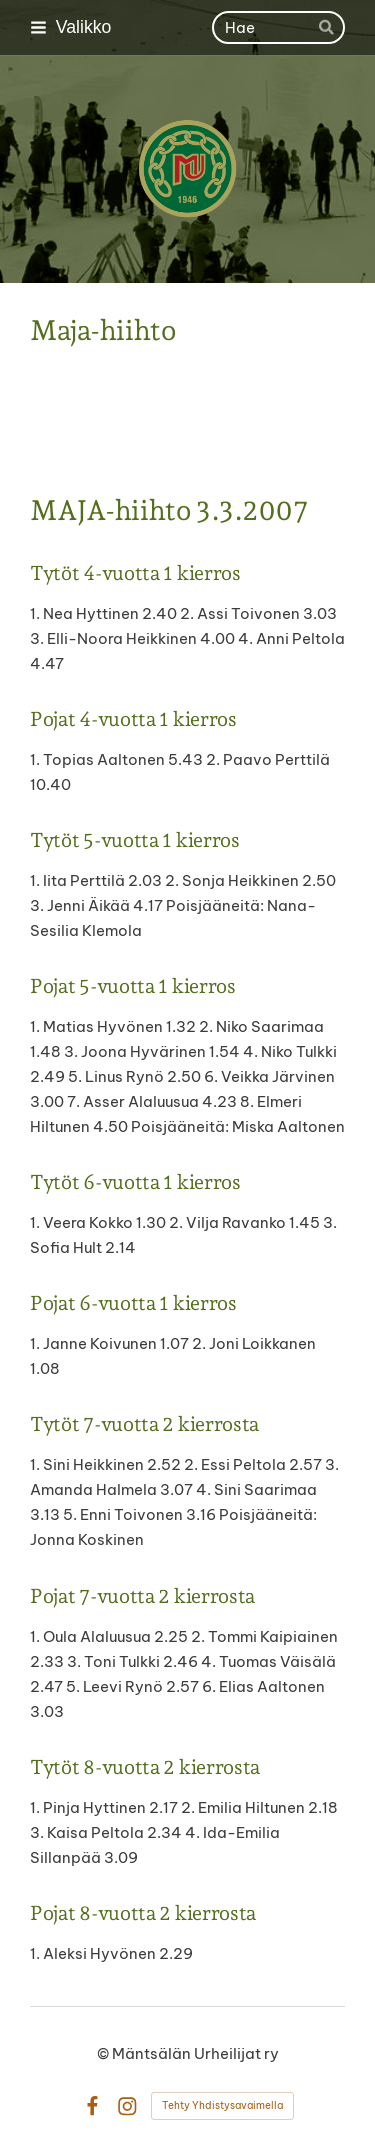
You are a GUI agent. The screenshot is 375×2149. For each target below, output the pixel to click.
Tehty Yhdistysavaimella (222, 2105)
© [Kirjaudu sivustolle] (104, 2053)
